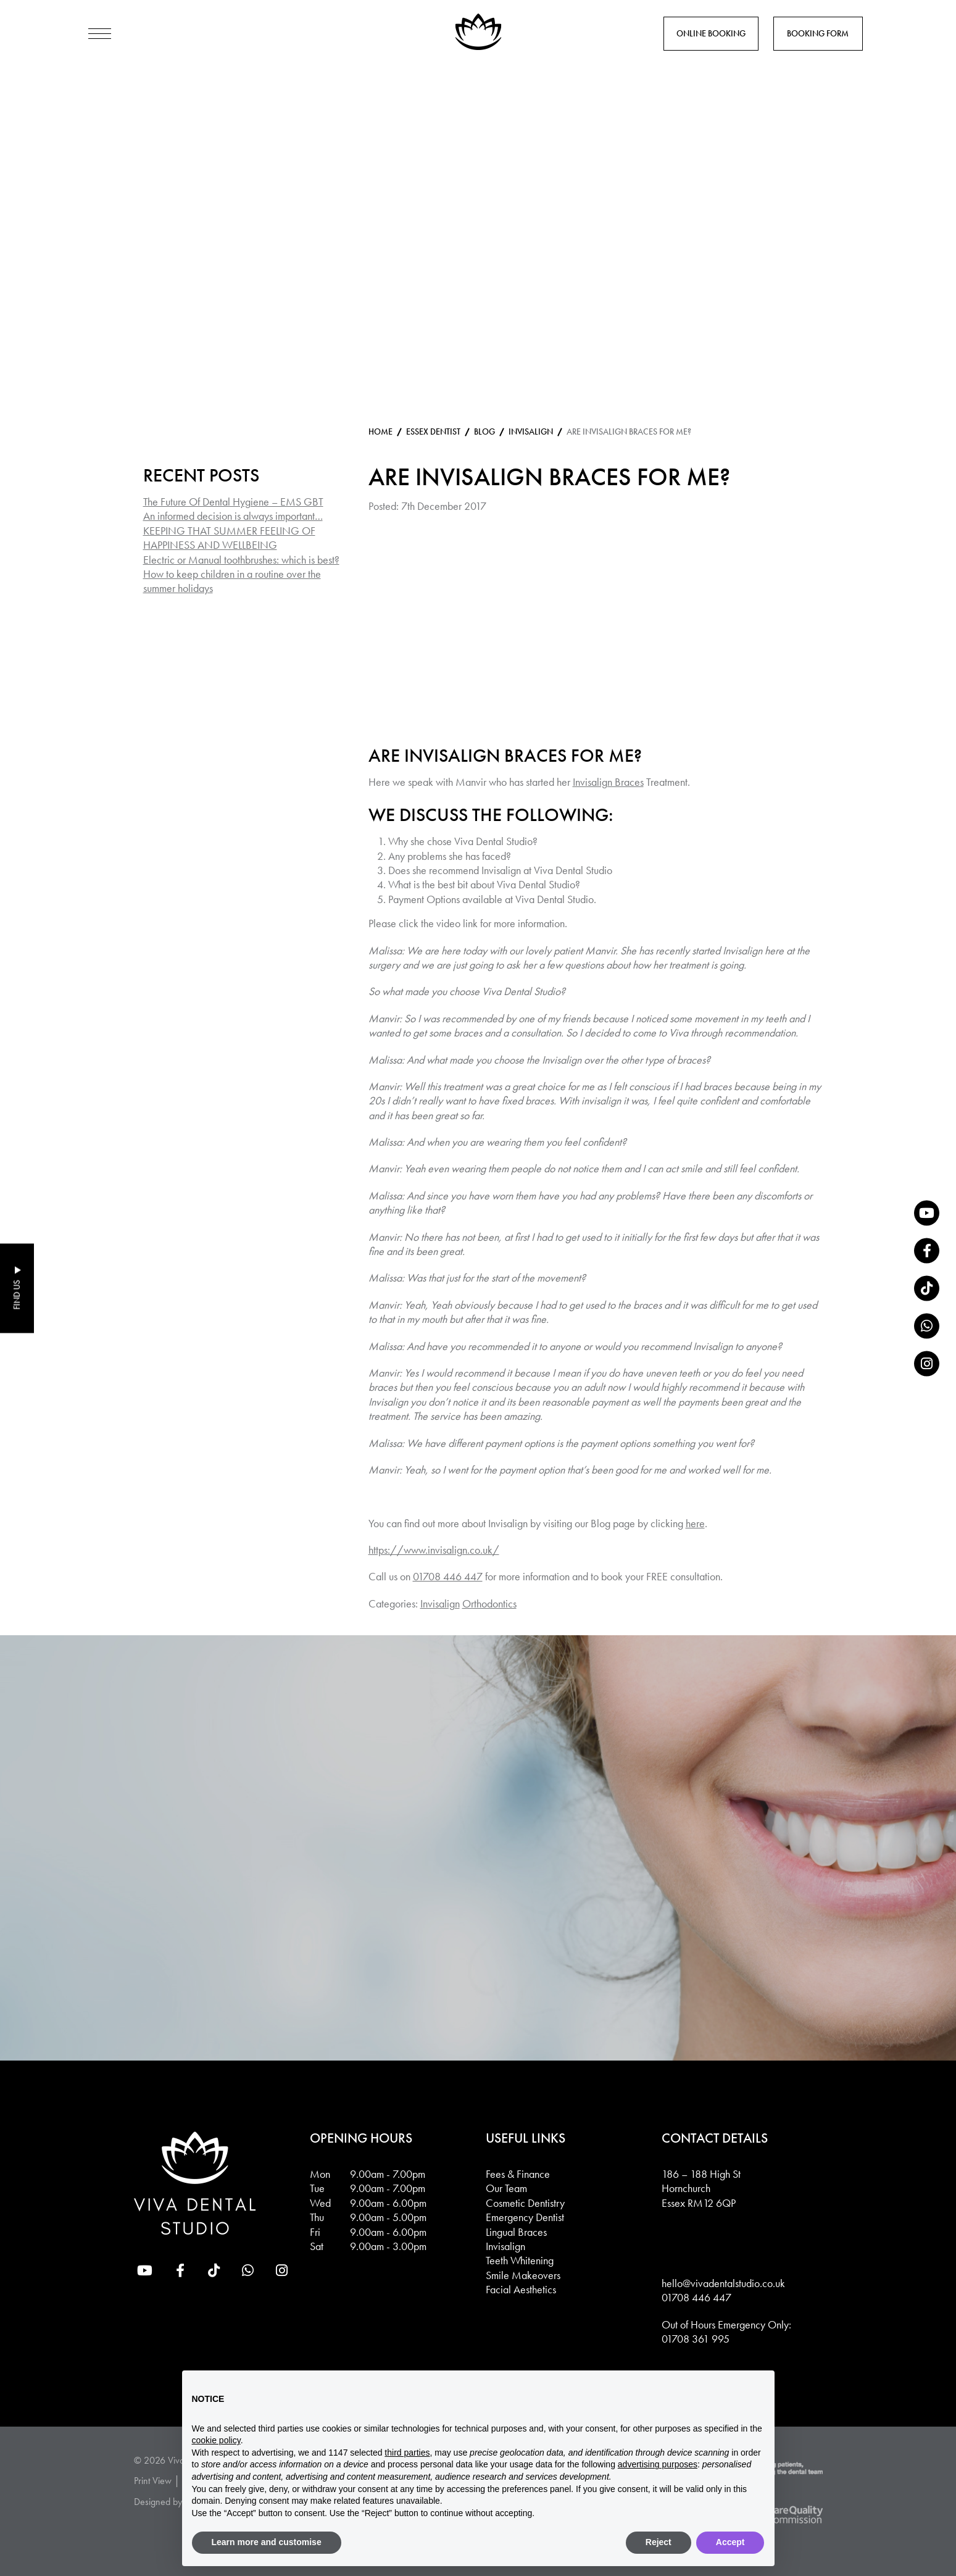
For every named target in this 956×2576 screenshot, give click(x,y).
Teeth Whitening (520, 2260)
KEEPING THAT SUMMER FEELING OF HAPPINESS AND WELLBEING (229, 537)
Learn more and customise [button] (267, 2542)
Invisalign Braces (608, 782)
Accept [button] (730, 2542)
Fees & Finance (518, 2174)
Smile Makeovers (523, 2275)
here (695, 1523)
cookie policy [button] (216, 2440)
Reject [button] (658, 2542)
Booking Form (818, 33)
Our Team (506, 2188)
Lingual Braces (516, 2232)
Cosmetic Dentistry (525, 2203)
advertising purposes (657, 2464)
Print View (153, 2480)
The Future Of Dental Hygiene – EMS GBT (233, 501)
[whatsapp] (926, 1325)
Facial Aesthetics (521, 2289)
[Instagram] (926, 1363)
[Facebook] (926, 1250)
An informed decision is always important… (233, 516)
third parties (407, 2452)
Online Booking (711, 33)
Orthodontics (489, 1603)
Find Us (16, 1295)
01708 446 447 (448, 1576)
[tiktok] (926, 1288)
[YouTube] (926, 1212)
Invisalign (440, 1603)
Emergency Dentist (525, 2217)
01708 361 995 (695, 2339)
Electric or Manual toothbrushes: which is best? (241, 559)
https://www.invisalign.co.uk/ (433, 1550)
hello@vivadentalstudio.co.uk (723, 2283)
